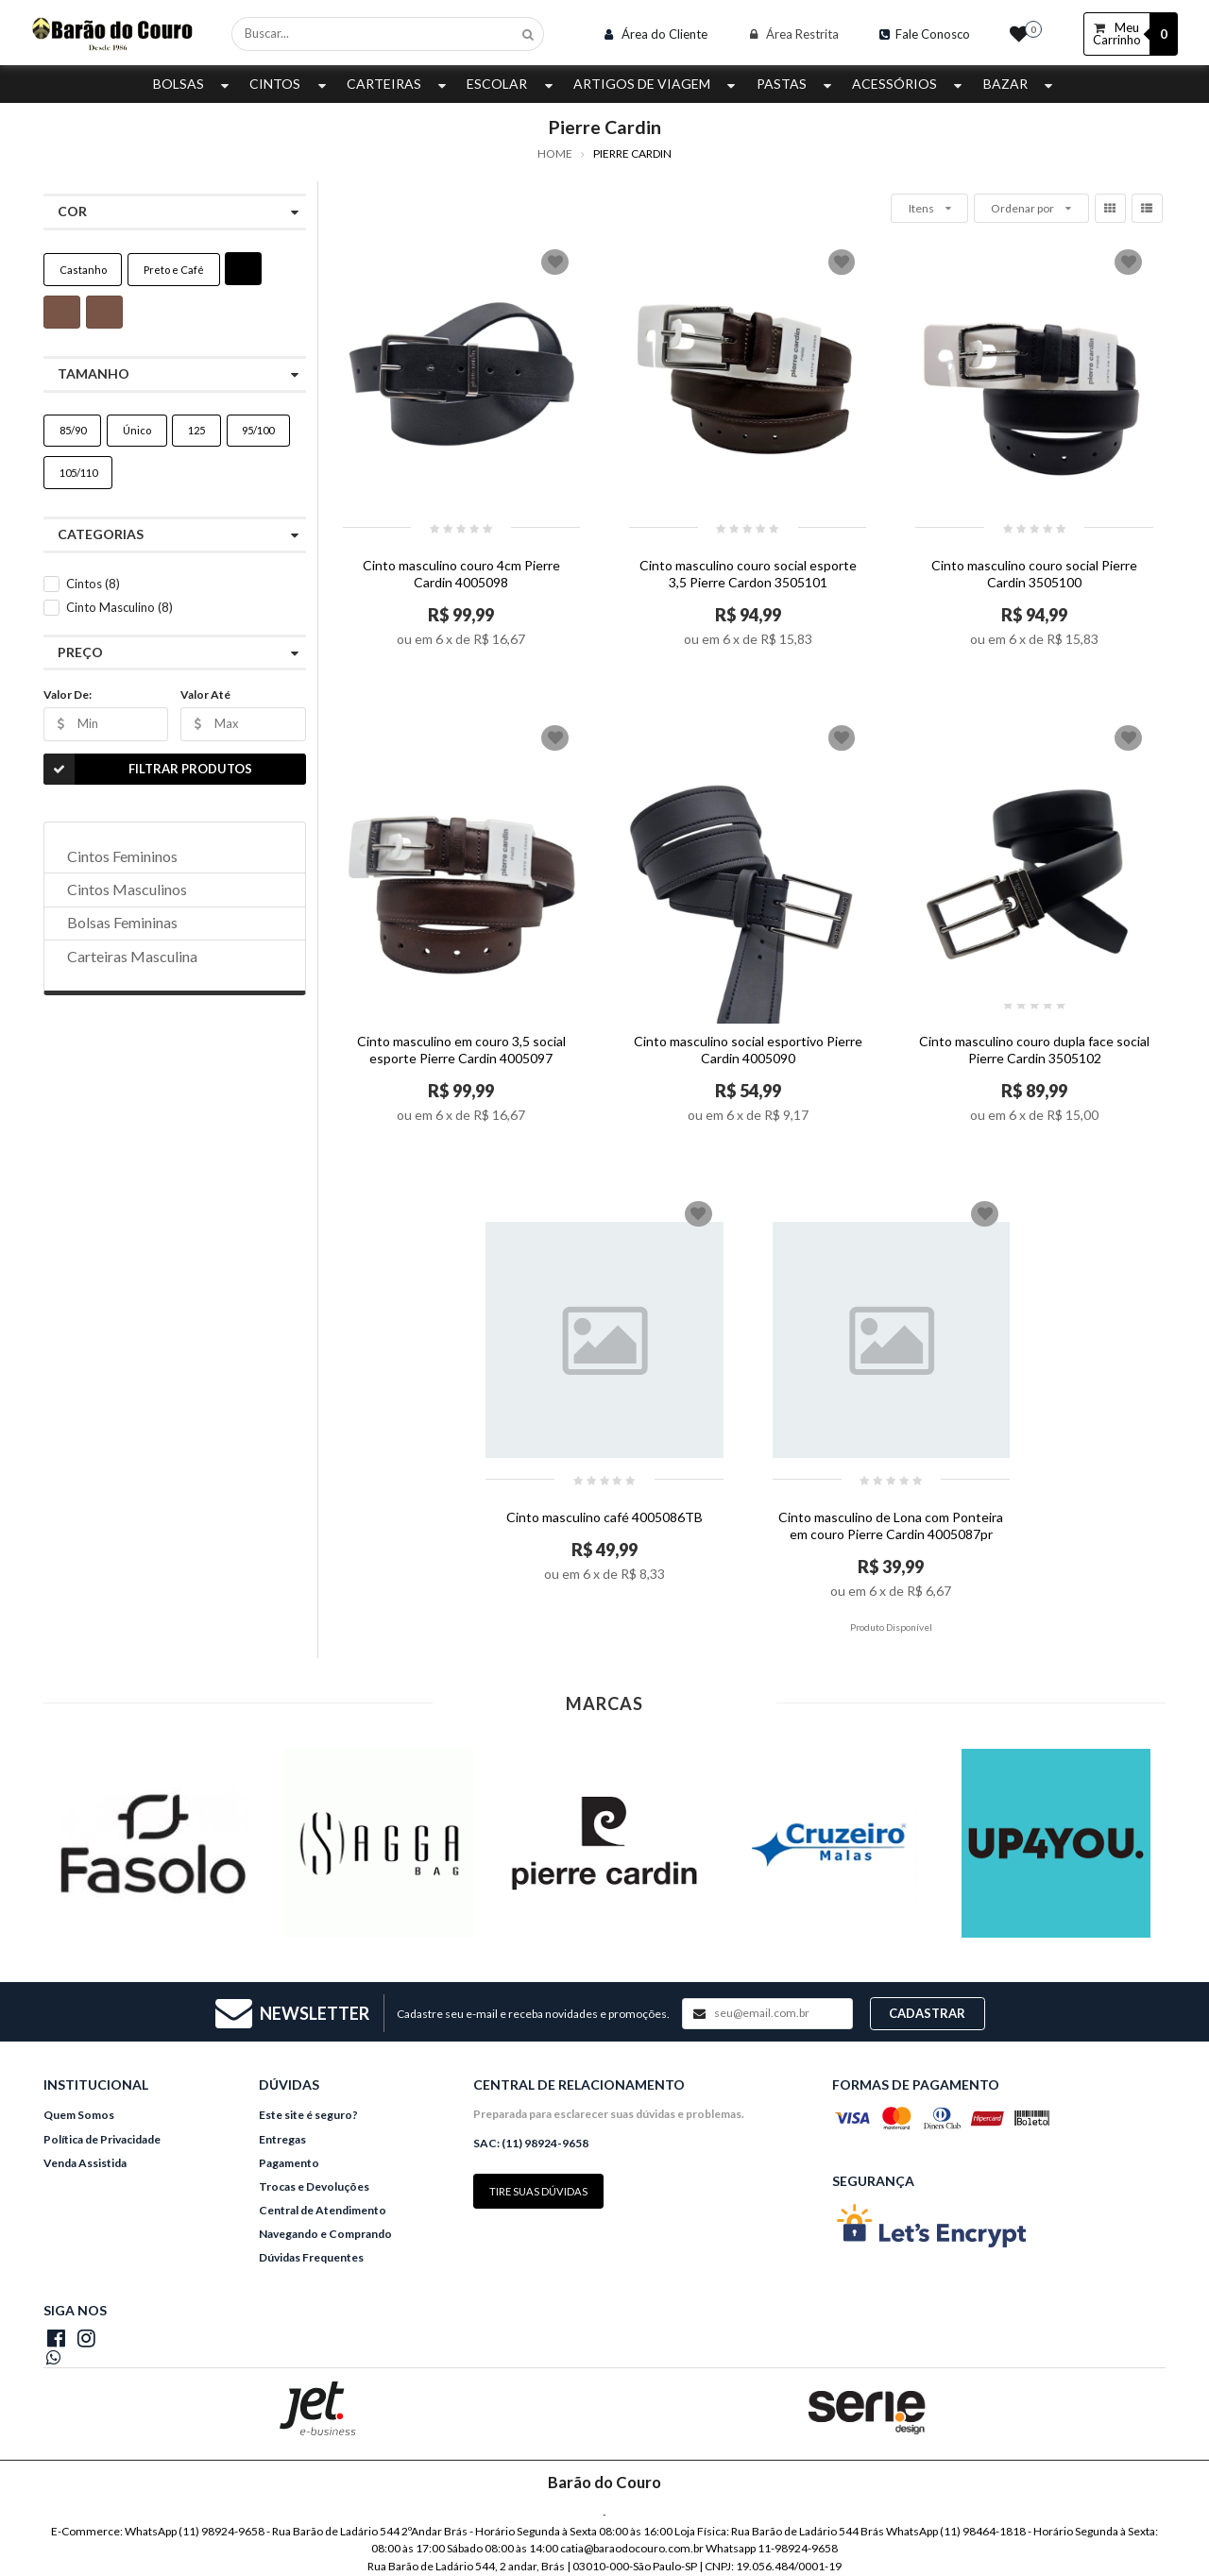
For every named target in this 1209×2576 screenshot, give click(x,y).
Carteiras (399, 84)
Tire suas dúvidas (538, 2191)
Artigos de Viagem (656, 84)
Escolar (511, 84)
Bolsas (193, 84)
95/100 (258, 430)
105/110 (78, 472)
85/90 (73, 430)
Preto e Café (174, 269)
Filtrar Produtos (147, 769)
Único (137, 430)
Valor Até (205, 694)
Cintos (289, 84)
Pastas (796, 84)
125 (196, 430)
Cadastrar (927, 2013)
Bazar (1020, 84)
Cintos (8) (93, 583)
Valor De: (67, 694)
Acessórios (909, 84)
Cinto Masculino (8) (119, 607)
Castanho (83, 269)
